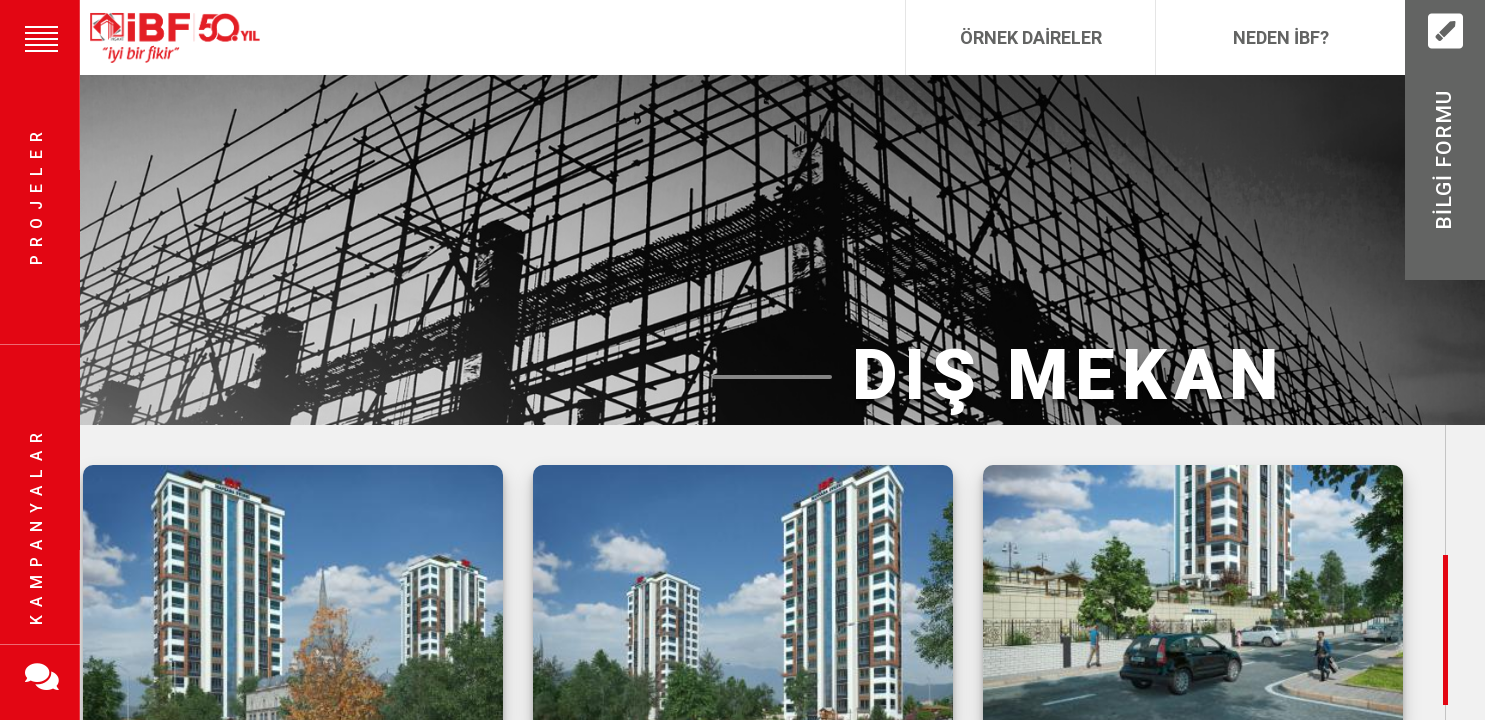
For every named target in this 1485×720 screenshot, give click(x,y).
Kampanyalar (36, 525)
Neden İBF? (1281, 37)
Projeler (36, 195)
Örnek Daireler (1031, 37)
